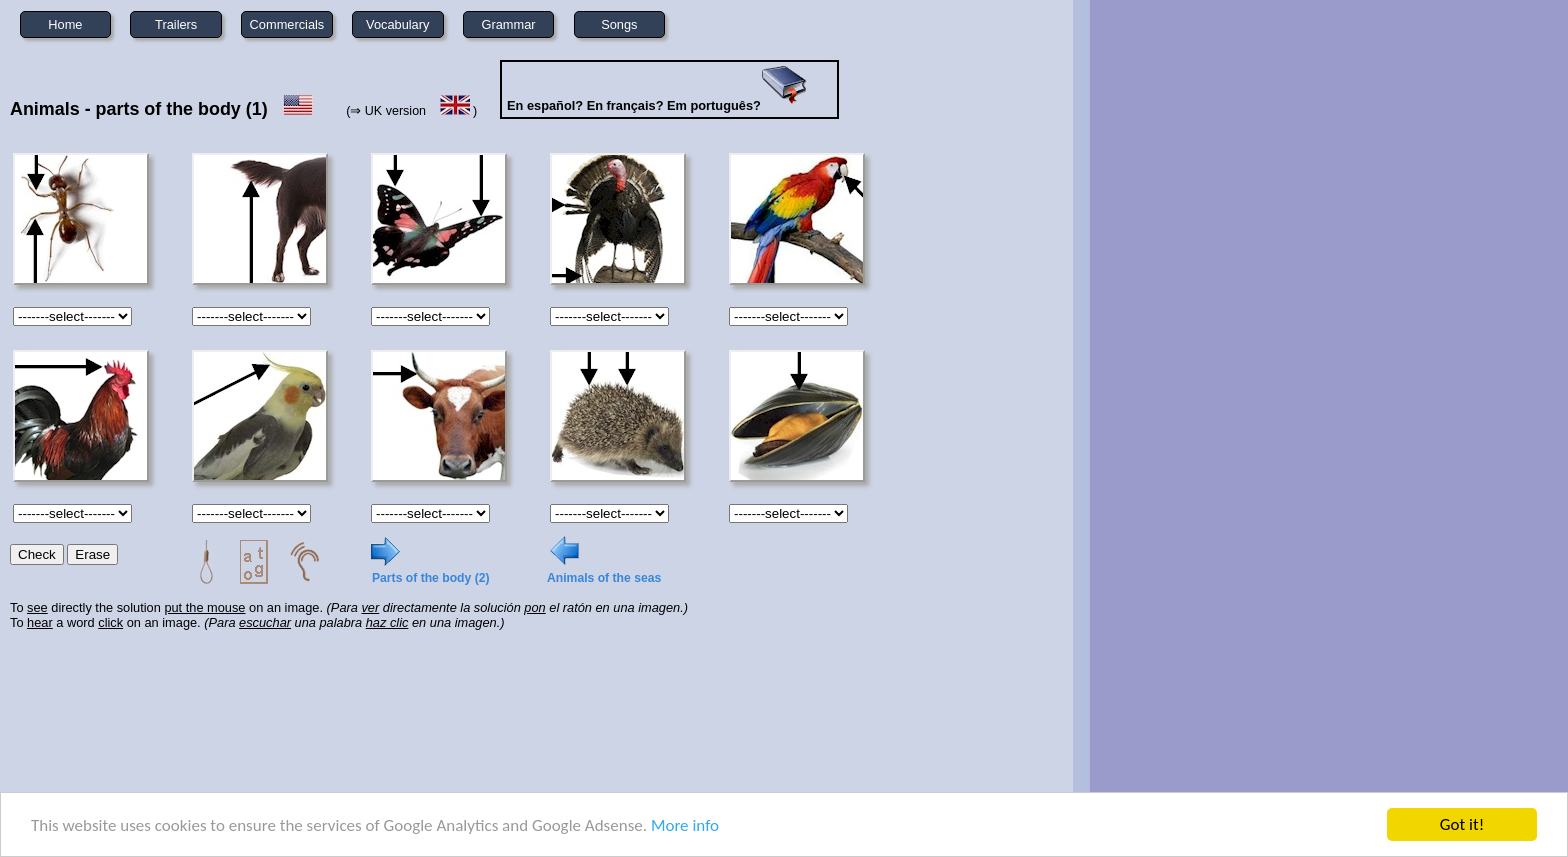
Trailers (176, 24)
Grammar (509, 24)
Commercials (287, 24)
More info (685, 825)
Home (65, 24)
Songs (619, 24)
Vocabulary (397, 24)
